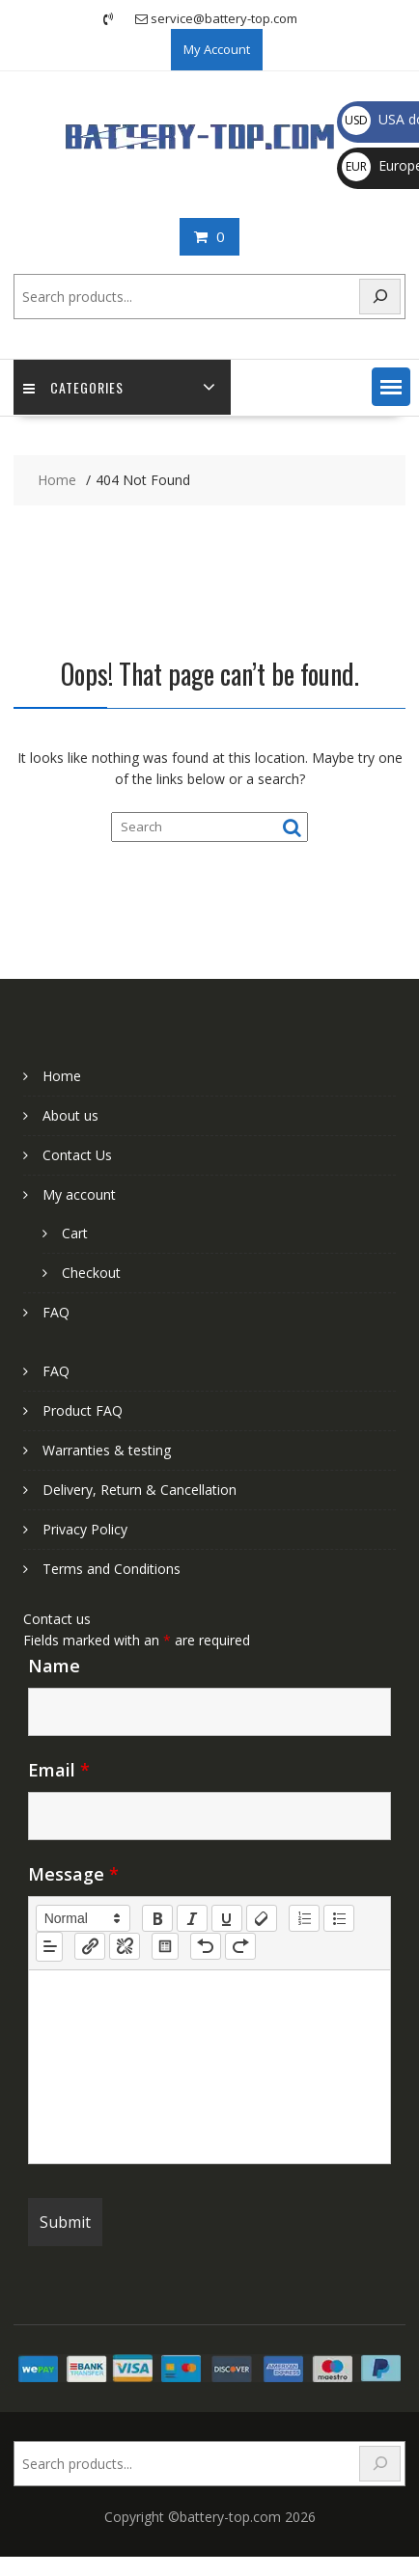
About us (70, 1115)
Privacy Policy (84, 1529)
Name (54, 1665)
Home (61, 1076)
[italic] (192, 1918)
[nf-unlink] (124, 1946)
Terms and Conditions (111, 1568)
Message (73, 1873)
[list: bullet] (338, 1918)
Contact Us (77, 1155)
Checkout (91, 1272)
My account (79, 1194)
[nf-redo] (240, 1946)
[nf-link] (89, 1946)
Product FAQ (82, 1410)
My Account (216, 49)
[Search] (380, 296)
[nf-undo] (205, 1946)
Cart (75, 1233)
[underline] (226, 1918)
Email (59, 1769)
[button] (391, 386)
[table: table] (165, 1946)
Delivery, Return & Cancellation (139, 1489)
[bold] (157, 1918)
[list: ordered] (304, 1918)
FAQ (56, 1312)
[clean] (261, 1918)
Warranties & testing (106, 1450)
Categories (73, 387)
